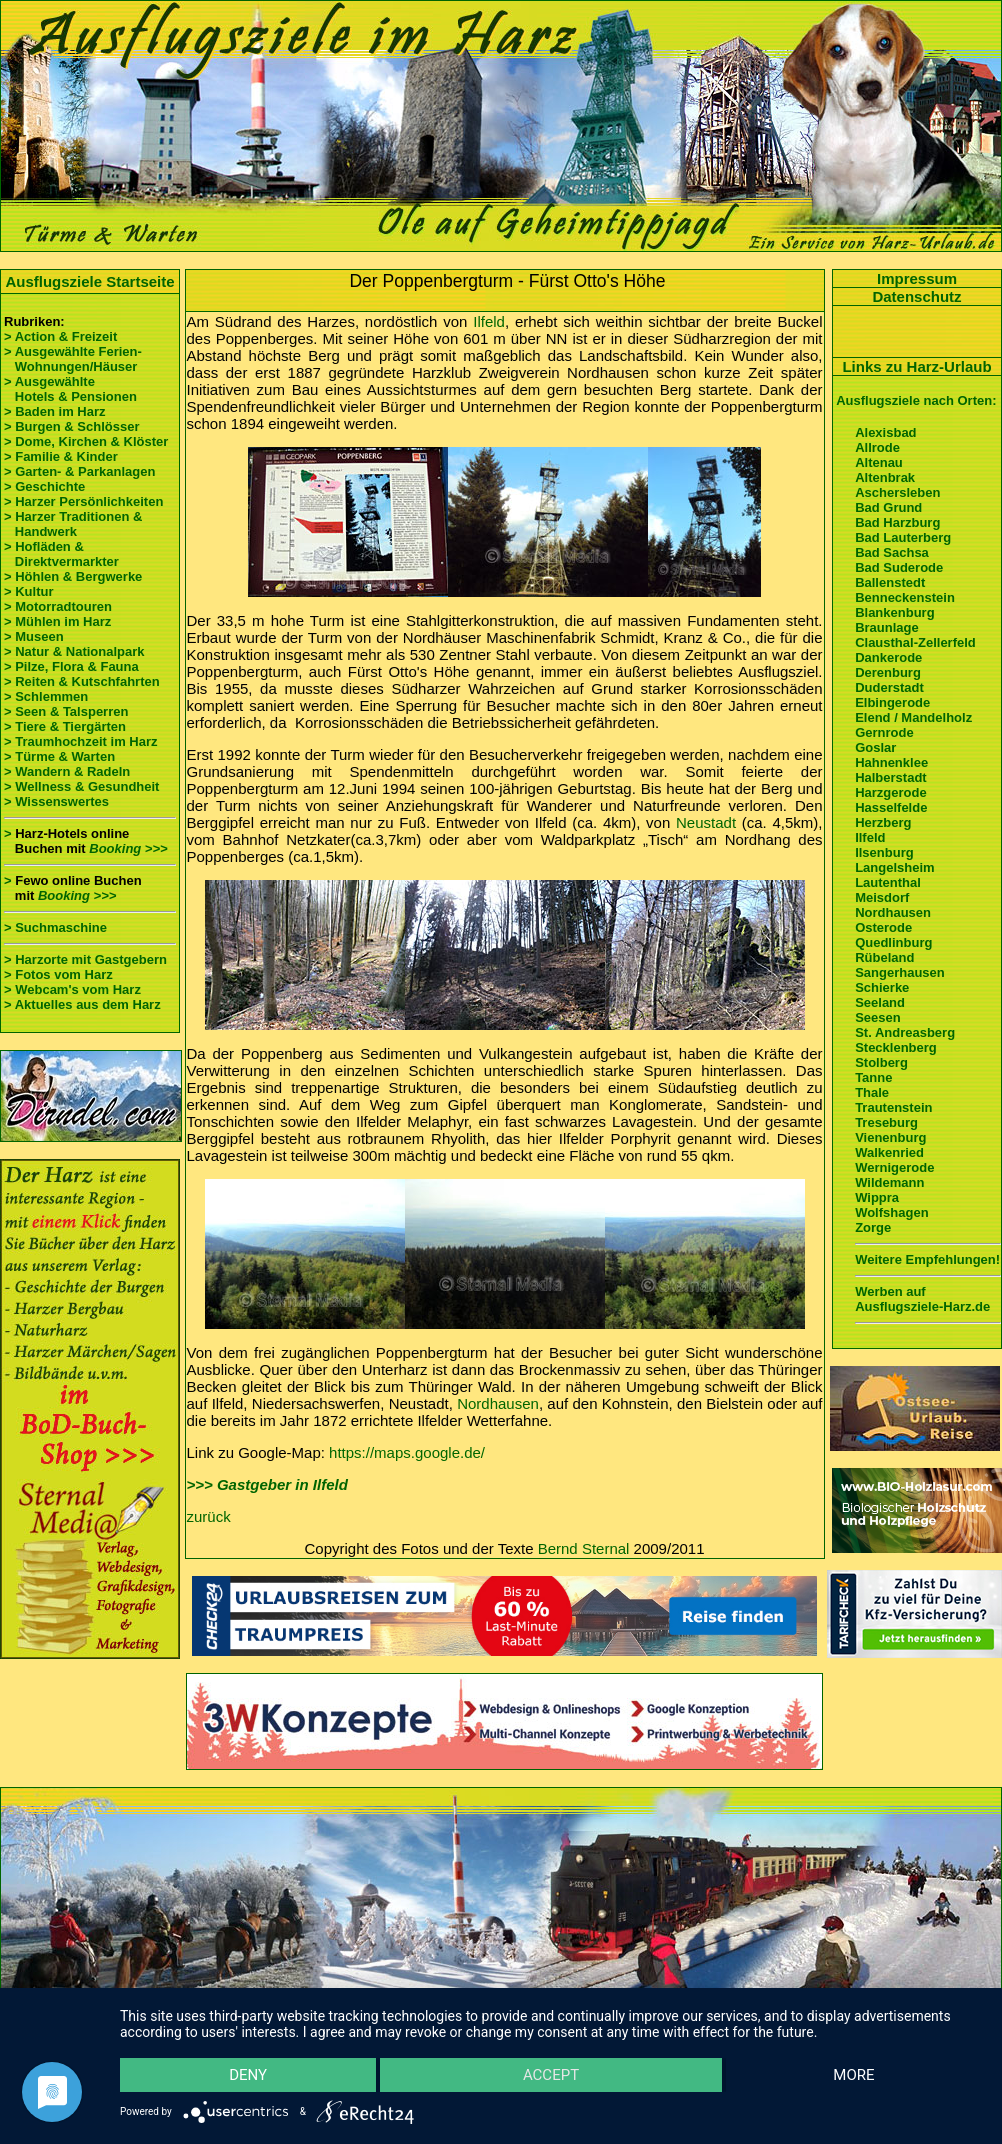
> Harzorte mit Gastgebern (85, 959)
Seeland (880, 1002)
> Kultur (28, 591)
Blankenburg (894, 612)
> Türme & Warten (59, 756)
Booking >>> (128, 848)
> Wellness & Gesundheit (81, 786)
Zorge (873, 1227)
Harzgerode (891, 792)
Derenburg (888, 672)
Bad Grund (888, 507)
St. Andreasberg (905, 1032)
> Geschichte (44, 486)
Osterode (883, 927)
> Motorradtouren (58, 606)
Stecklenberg (896, 1047)
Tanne (873, 1077)
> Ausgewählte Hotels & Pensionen (70, 389)
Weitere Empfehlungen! (927, 1259)
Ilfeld (489, 321)
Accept (551, 2075)
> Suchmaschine (55, 927)
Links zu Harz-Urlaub (916, 366)
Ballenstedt (890, 582)
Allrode (877, 447)
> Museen (34, 636)
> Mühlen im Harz (57, 621)
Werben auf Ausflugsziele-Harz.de (922, 1299)
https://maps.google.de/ (407, 1452)
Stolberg (881, 1062)
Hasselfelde (891, 807)
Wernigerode (894, 1167)
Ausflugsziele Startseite (89, 281)
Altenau (879, 462)
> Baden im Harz (55, 411)
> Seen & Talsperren (66, 711)
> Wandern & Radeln (67, 771)
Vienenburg (890, 1137)
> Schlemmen (46, 696)
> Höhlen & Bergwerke (73, 576)
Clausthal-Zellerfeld (915, 642)
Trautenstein (893, 1107)
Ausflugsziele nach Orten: (916, 400)
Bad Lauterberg (903, 537)
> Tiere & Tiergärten (65, 726)
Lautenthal (888, 882)
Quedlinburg (893, 942)
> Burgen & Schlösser (71, 426)
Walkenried (889, 1152)
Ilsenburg (884, 852)
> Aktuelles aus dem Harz (82, 1004)
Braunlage (887, 627)
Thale (872, 1092)
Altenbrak (885, 477)
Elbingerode (892, 702)
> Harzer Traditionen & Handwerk (73, 524)
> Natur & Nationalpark (74, 651)
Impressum (917, 278)
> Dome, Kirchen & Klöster (86, 441)
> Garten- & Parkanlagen (79, 471)
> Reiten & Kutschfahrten (82, 681)
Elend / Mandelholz (913, 717)
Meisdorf (882, 897)
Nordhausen (498, 1403)
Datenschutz (916, 296)
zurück (209, 1516)
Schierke (882, 987)
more (853, 2075)
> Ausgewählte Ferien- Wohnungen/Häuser (74, 359)
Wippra (877, 1197)
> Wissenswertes (56, 801)
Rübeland (884, 957)
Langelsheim (894, 867)
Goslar (875, 747)
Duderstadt (889, 687)
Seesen (878, 1017)
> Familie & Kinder (61, 456)
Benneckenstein (905, 597)
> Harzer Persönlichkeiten (83, 501)
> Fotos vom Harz (58, 974)
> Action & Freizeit (60, 336)
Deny (248, 2075)
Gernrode (884, 732)
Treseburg (886, 1122)
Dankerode (888, 657)
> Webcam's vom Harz (72, 989)
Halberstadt (891, 777)
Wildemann (889, 1182)
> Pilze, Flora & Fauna (71, 666)
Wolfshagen (891, 1212)
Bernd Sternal (584, 1548)
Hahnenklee (891, 762)
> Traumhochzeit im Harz (81, 741)
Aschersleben (897, 492)
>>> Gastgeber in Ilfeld (267, 1484)
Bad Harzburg (897, 522)
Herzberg (883, 822)
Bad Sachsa (892, 552)
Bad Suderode (899, 567)
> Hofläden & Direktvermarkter (61, 554)
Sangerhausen (900, 972)
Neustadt (706, 822)
